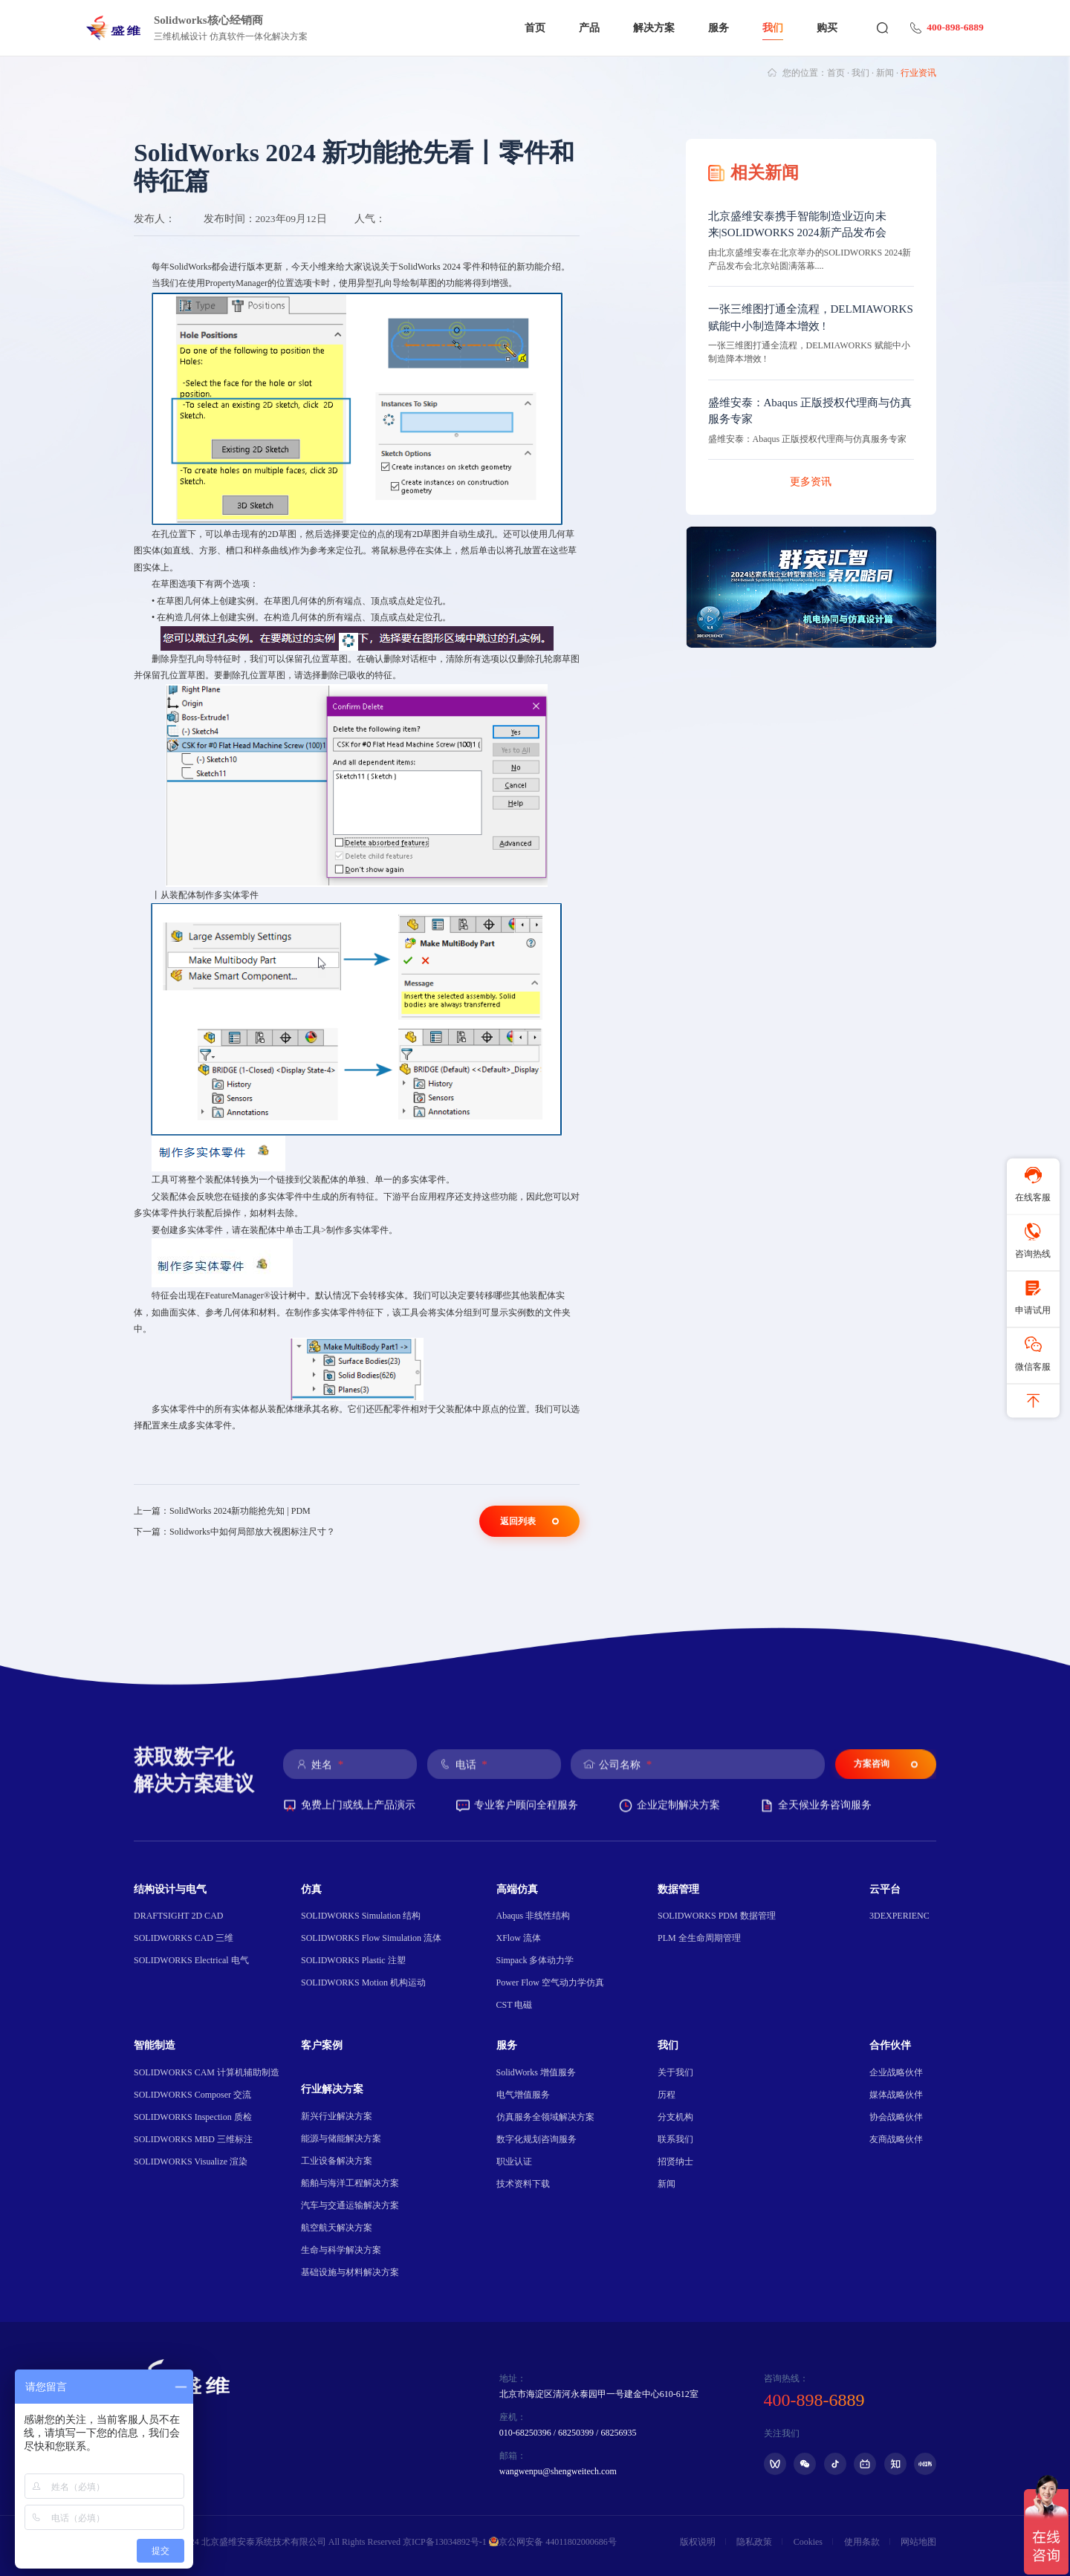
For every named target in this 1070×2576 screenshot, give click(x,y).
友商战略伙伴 (896, 2204)
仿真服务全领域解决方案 (545, 2182)
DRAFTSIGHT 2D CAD (178, 1981)
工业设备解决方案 (336, 2225)
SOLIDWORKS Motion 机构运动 (363, 2048)
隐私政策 (754, 2542)
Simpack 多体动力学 (535, 2025)
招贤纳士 (675, 2227)
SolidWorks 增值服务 (536, 2138)
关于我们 (675, 2138)
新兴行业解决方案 (336, 2181)
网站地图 (918, 2542)
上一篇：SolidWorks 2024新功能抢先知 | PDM (222, 1511)
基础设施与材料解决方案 (350, 2337)
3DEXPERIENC (899, 1981)
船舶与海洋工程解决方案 (350, 2247)
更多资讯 (810, 481)
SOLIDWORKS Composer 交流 (192, 2160)
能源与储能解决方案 (341, 2203)
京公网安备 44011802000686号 (553, 2542)
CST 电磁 (514, 2070)
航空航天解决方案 (336, 2292)
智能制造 (154, 2110)
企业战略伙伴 (896, 2138)
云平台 (885, 1953)
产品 (589, 27)
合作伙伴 (890, 2110)
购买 (827, 27)
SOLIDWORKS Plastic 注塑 (353, 2025)
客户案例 (322, 2110)
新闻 (885, 73)
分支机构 (675, 2182)
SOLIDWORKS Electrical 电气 (191, 2025)
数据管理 (678, 1953)
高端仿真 (517, 1953)
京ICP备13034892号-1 (445, 2542)
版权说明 (698, 2542)
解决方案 (654, 27)
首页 (535, 27)
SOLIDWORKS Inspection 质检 (193, 2182)
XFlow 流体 (518, 2003)
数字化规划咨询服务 (536, 2204)
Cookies (808, 2542)
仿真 (311, 1953)
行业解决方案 (332, 2154)
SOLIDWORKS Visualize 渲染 (190, 2227)
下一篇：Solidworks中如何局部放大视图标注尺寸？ (234, 1531)
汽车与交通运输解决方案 (350, 2270)
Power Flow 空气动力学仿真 (550, 2048)
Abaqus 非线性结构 (533, 1981)
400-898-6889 (947, 27)
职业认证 (514, 2227)
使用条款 (862, 2542)
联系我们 (675, 2204)
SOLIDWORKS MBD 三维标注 (193, 2204)
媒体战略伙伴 (896, 2160)
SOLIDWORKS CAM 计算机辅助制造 (206, 2138)
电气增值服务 (523, 2160)
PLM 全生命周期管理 (699, 2003)
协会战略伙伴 (896, 2182)
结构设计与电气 (170, 1953)
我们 (772, 27)
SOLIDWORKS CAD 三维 (183, 2003)
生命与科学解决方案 (341, 2314)
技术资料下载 (523, 2249)
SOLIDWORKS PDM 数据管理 (717, 1981)
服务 (718, 27)
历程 (666, 2160)
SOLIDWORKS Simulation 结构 (361, 1981)
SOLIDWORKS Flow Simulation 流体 (371, 2003)
